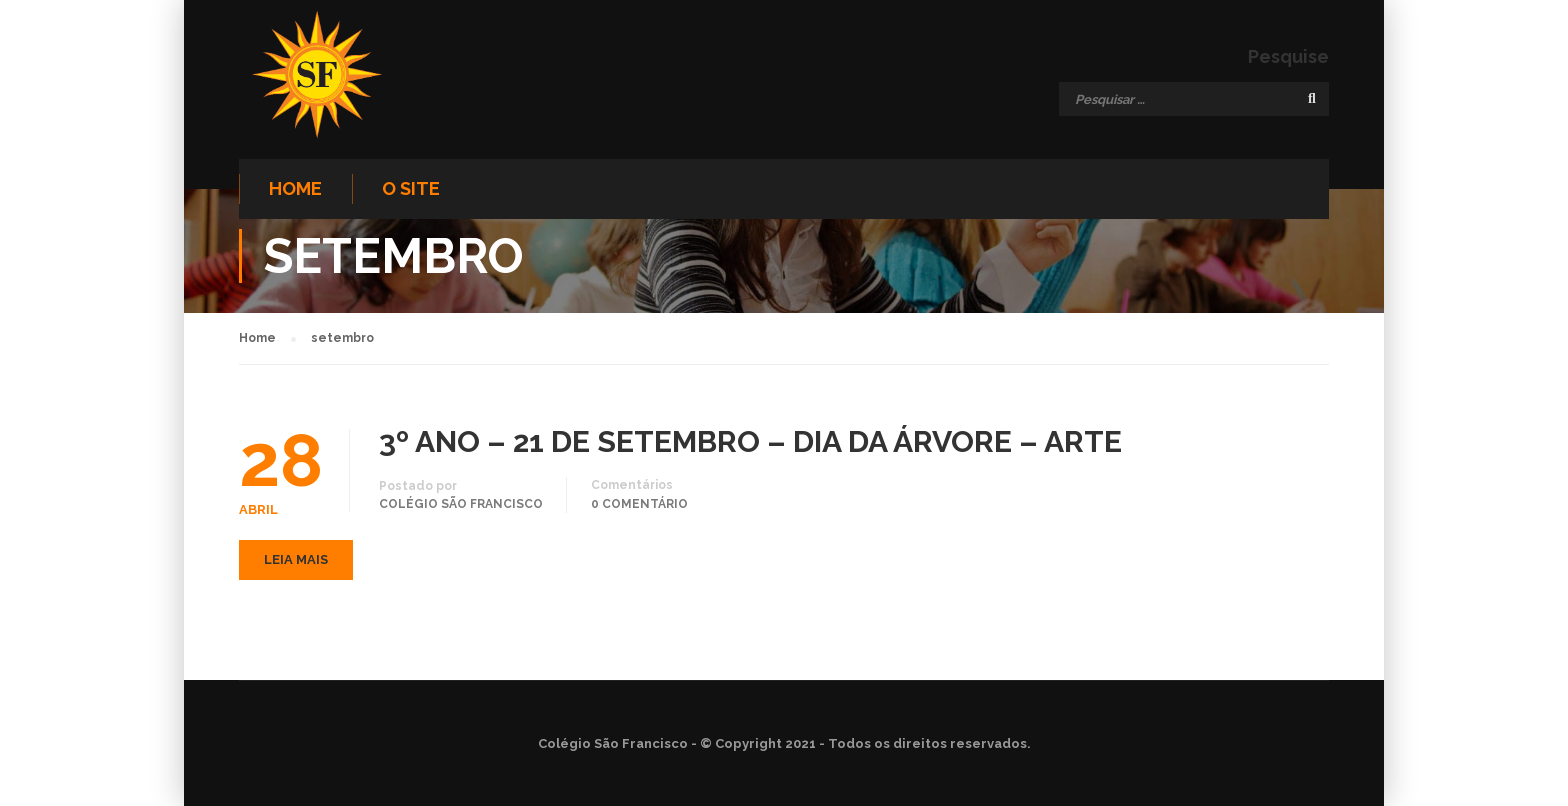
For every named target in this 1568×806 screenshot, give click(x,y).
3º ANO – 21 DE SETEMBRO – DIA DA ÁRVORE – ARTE (750, 442)
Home (295, 188)
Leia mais (296, 559)
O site (411, 188)
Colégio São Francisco (461, 504)
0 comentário (639, 504)
